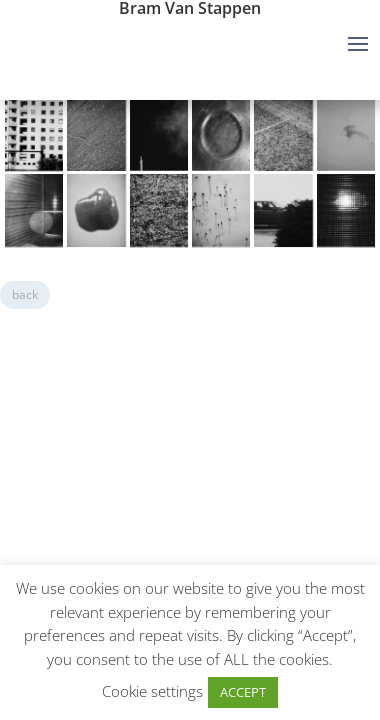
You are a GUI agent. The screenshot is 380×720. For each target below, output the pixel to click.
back (25, 294)
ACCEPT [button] (243, 692)
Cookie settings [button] (152, 691)
